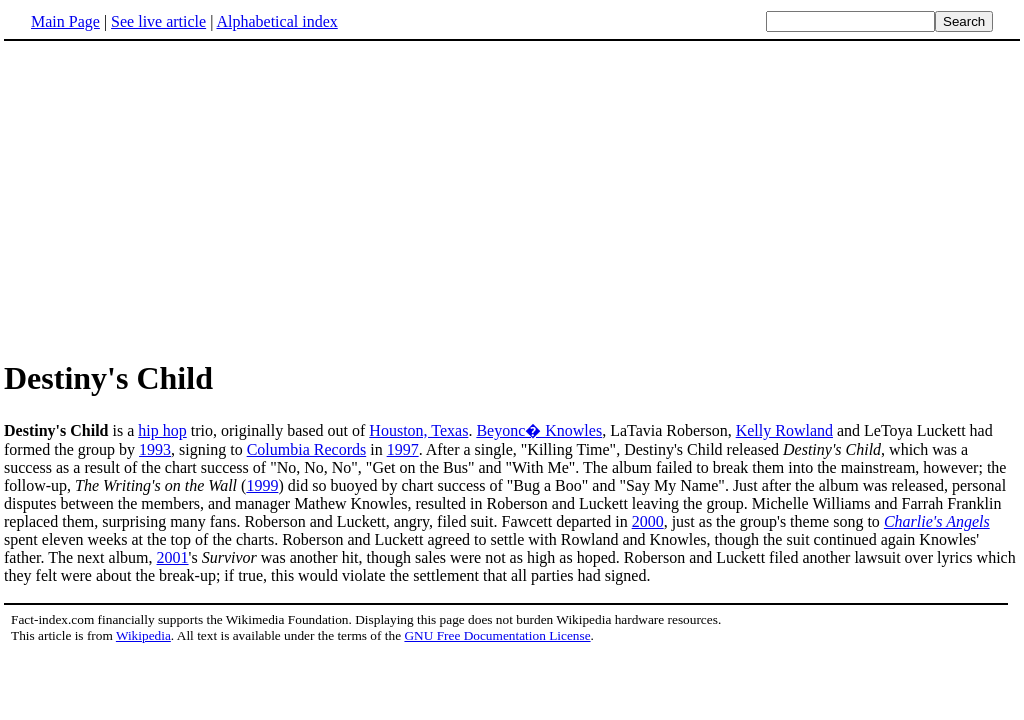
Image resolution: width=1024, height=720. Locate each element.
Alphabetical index (276, 21)
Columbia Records (307, 449)
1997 (403, 449)
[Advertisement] (172, 199)
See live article (158, 21)
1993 (155, 449)
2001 (173, 557)
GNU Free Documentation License (497, 635)
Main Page (65, 21)
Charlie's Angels (937, 521)
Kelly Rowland (784, 430)
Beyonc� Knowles (539, 430)
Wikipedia (143, 635)
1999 (262, 485)
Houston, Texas (418, 430)
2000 (648, 521)
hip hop (162, 430)
